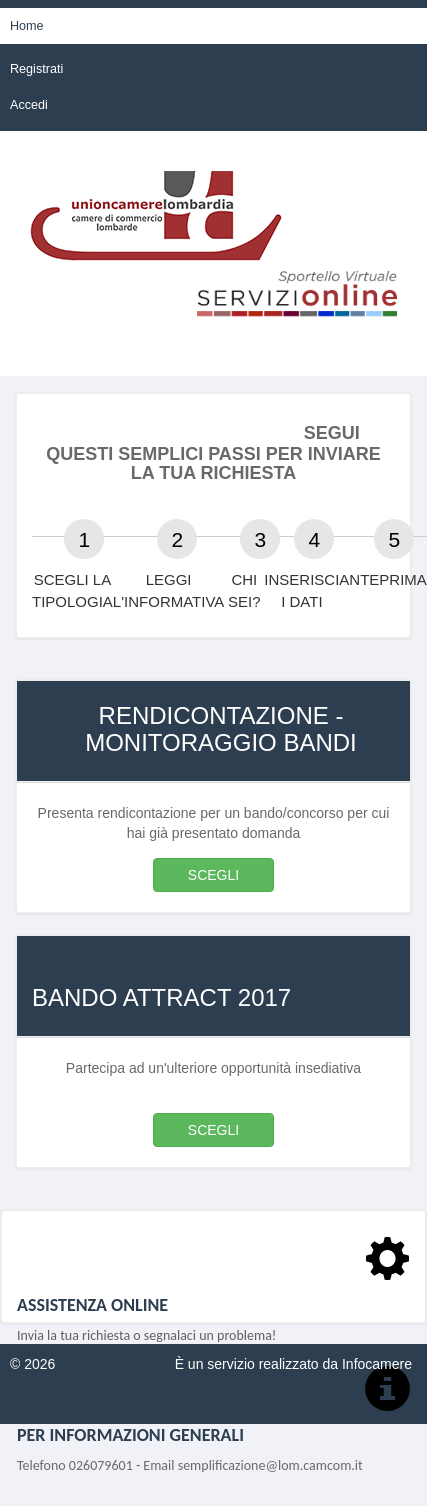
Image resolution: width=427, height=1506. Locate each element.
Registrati (36, 69)
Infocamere (377, 1364)
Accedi (29, 105)
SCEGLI (213, 875)
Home (27, 26)
